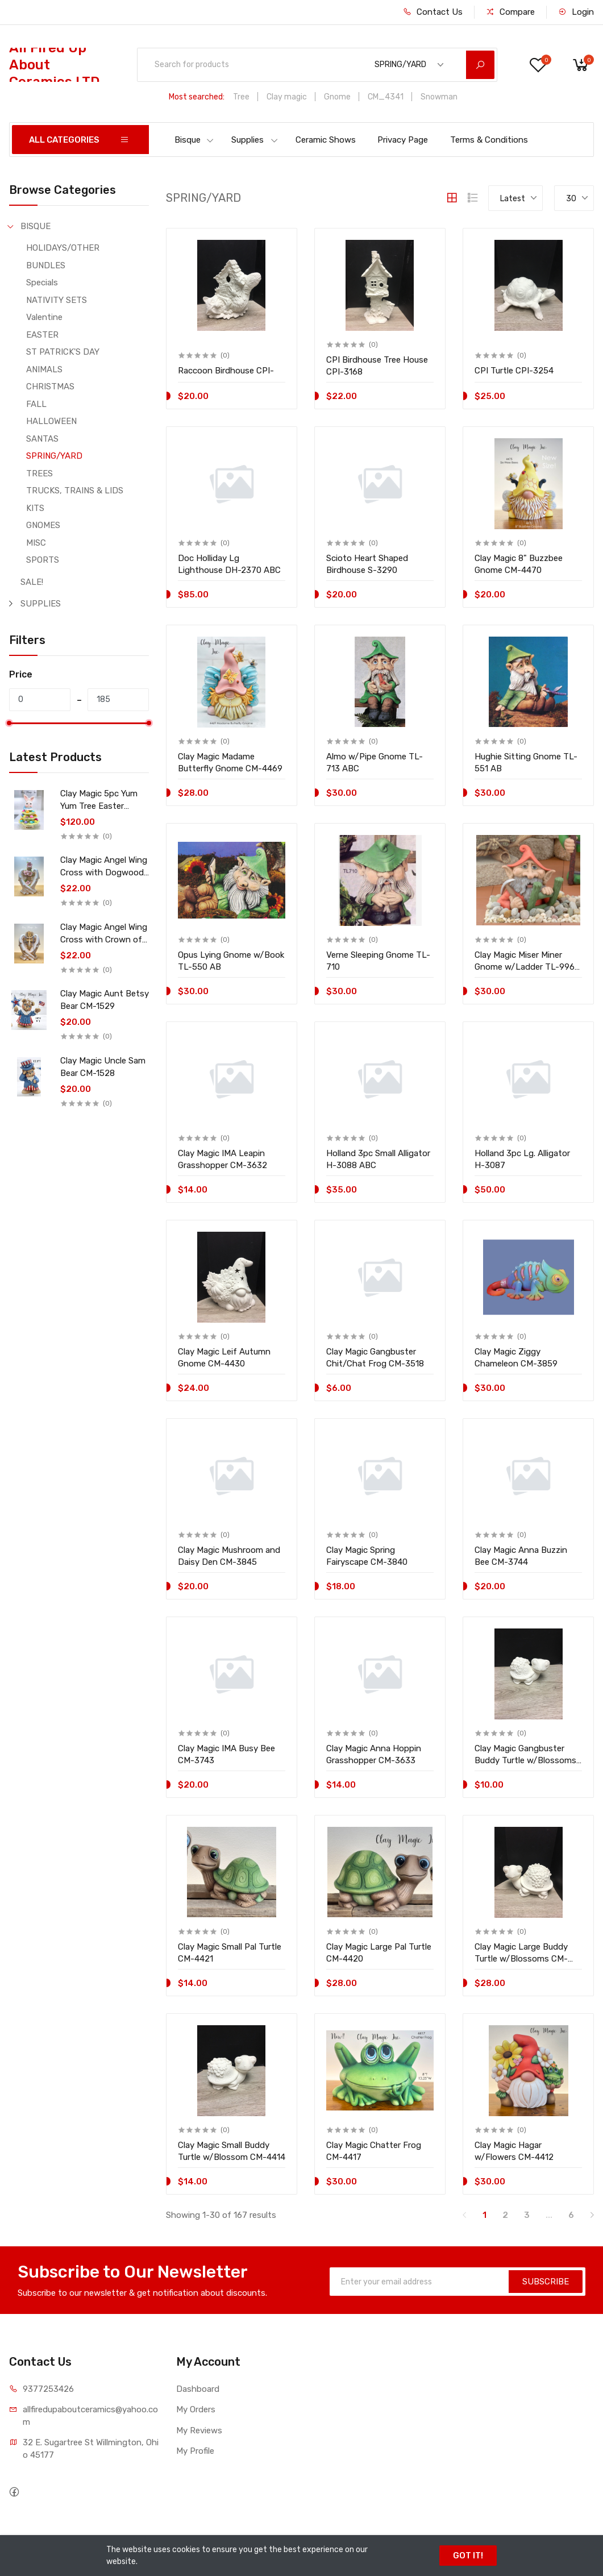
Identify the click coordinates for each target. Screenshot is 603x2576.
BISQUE (35, 226)
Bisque (194, 140)
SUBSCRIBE (545, 2281)
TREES (39, 473)
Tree (241, 97)
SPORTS (42, 560)
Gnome (337, 97)
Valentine (44, 317)
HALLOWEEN (51, 421)
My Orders (195, 2409)
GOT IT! (468, 2555)
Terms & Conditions (489, 140)
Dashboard (197, 2389)
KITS (35, 508)
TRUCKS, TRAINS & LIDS (74, 490)
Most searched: (196, 97)
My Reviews (199, 2430)
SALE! (31, 582)
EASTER (42, 335)
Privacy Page (402, 140)
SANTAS (42, 439)
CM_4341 (386, 97)
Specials (42, 282)
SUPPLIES (40, 604)
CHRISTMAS (50, 386)
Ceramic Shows (326, 140)
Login (576, 12)
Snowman (439, 97)
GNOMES (43, 525)
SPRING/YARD (54, 456)
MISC (36, 543)
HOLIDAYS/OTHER (62, 248)
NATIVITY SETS (56, 300)
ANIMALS (44, 369)
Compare (510, 12)
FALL (36, 404)
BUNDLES (45, 265)
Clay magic (287, 97)
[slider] (9, 723)
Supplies (254, 140)
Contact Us (433, 12)
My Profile (195, 2451)
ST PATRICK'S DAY (62, 352)
